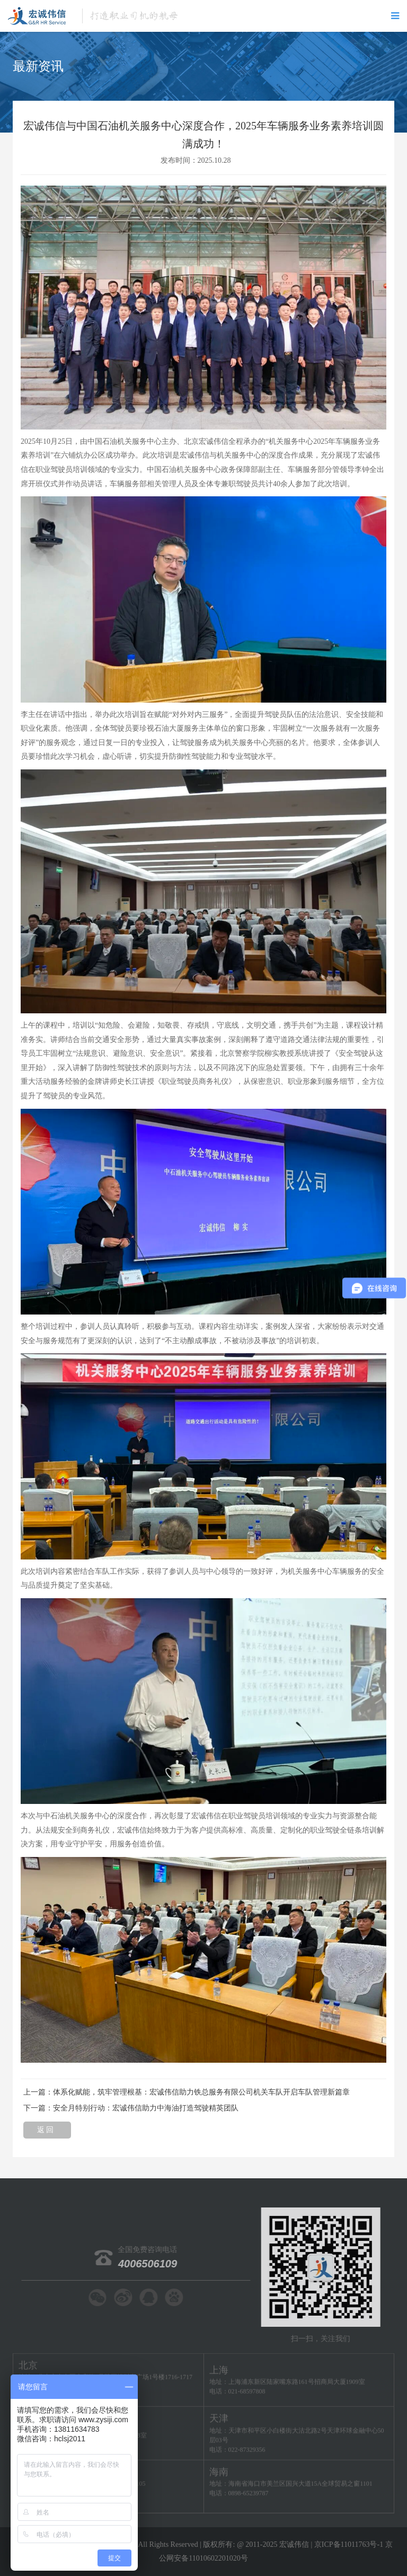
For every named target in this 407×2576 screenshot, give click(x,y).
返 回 (47, 2132)
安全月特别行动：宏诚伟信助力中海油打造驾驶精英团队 (145, 2108)
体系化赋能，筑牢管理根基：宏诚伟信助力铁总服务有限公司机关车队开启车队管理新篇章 (201, 2092)
